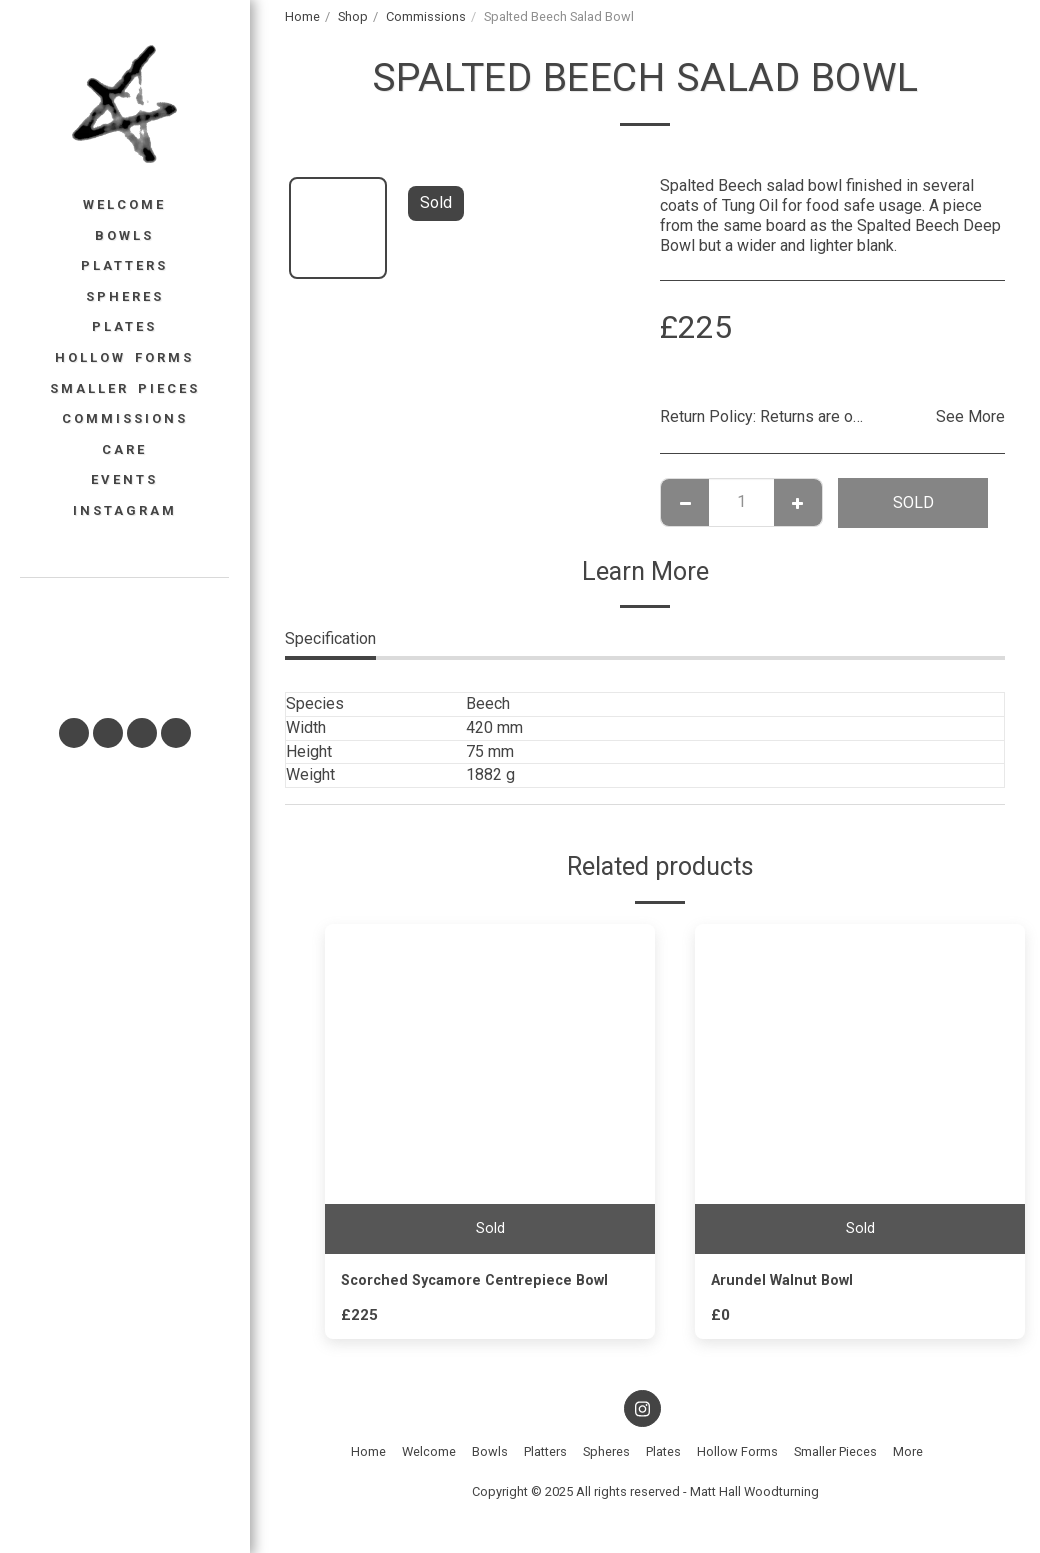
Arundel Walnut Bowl (788, 1281)
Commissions (426, 16)
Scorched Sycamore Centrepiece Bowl (487, 1281)
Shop (353, 16)
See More (970, 416)
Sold (913, 502)
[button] (124, 639)
